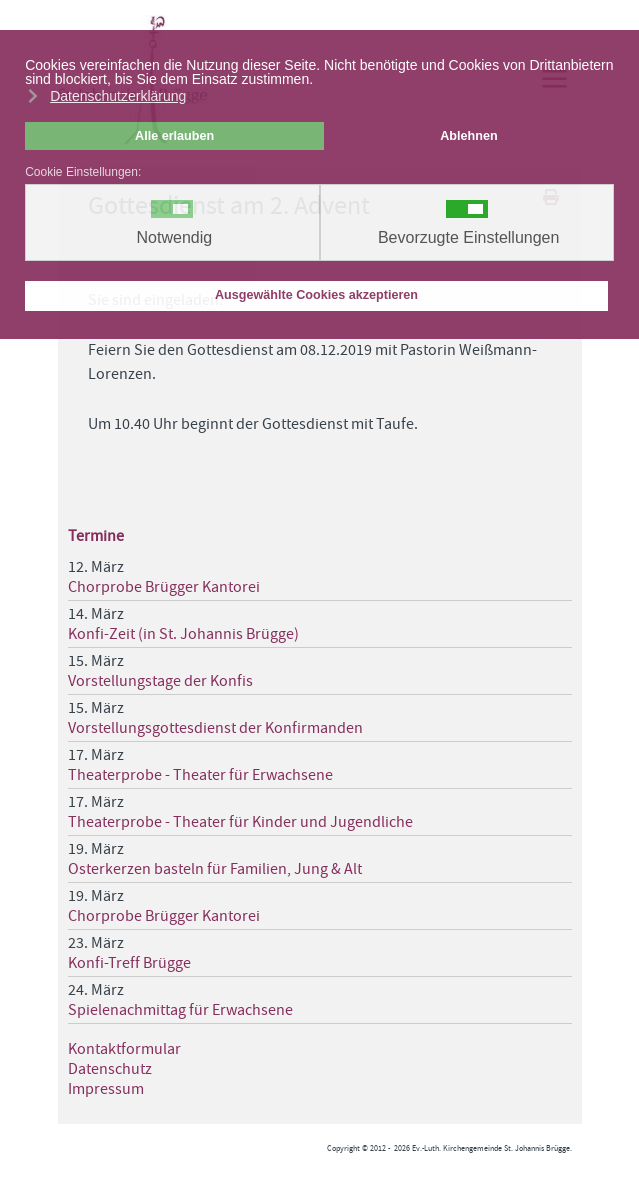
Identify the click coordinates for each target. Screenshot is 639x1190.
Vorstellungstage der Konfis (160, 681)
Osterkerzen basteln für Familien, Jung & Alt (215, 869)
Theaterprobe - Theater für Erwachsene (200, 775)
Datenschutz (110, 1069)
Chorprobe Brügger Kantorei (164, 587)
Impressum (106, 1089)
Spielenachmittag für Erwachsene (180, 1010)
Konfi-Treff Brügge (129, 963)
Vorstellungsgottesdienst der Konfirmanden (215, 728)
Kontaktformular (124, 1049)
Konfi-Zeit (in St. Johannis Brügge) (183, 634)
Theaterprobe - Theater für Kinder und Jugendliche (240, 822)
